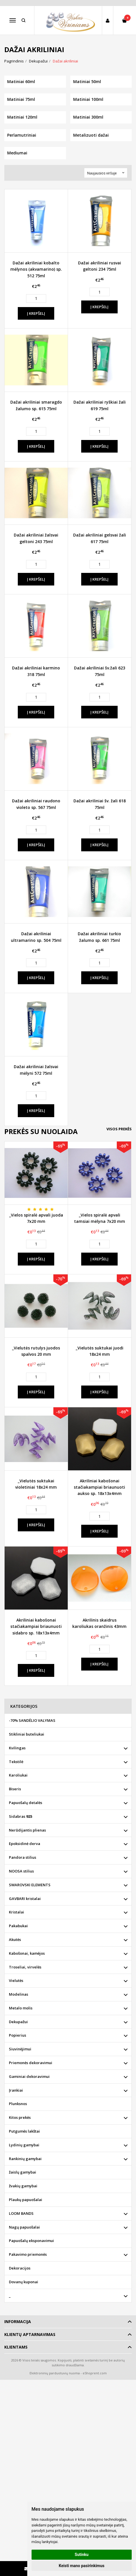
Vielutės (16, 1980)
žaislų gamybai (22, 2172)
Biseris (15, 1788)
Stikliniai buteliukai (26, 1734)
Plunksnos (18, 2103)
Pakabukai (18, 1925)
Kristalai (16, 1912)
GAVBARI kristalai (25, 1898)
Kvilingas (17, 1747)
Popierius (17, 2035)
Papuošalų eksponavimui (31, 2240)
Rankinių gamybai (25, 2158)
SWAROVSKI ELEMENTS (29, 1884)
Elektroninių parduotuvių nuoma (55, 2373)
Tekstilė (16, 1761)
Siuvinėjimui (20, 2049)
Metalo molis (20, 2008)
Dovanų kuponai (23, 2281)
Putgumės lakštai (24, 2131)
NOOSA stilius (21, 1871)
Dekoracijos (19, 2268)
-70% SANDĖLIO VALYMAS (32, 1720)
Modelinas (18, 1994)
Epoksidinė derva (24, 1843)
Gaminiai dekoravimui (29, 2076)
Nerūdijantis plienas (27, 1830)
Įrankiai (16, 2090)
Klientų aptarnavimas (29, 2334)
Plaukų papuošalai (25, 2199)
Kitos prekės (20, 2117)
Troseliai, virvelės (25, 1967)
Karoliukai (18, 1775)
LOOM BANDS (21, 2213)
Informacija (17, 2321)
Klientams (16, 2347)
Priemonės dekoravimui (30, 2062)
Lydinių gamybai (24, 2144)
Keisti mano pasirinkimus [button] (81, 2565)
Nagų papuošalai (24, 2227)
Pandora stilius (22, 1857)
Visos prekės (119, 1128)
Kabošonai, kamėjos (27, 1953)
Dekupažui (18, 2021)
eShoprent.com (95, 2373)
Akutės (15, 1939)
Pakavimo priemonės (28, 2254)
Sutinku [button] (81, 2554)
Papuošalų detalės (25, 1802)
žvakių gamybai (23, 2185)
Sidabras (20, 1816)
